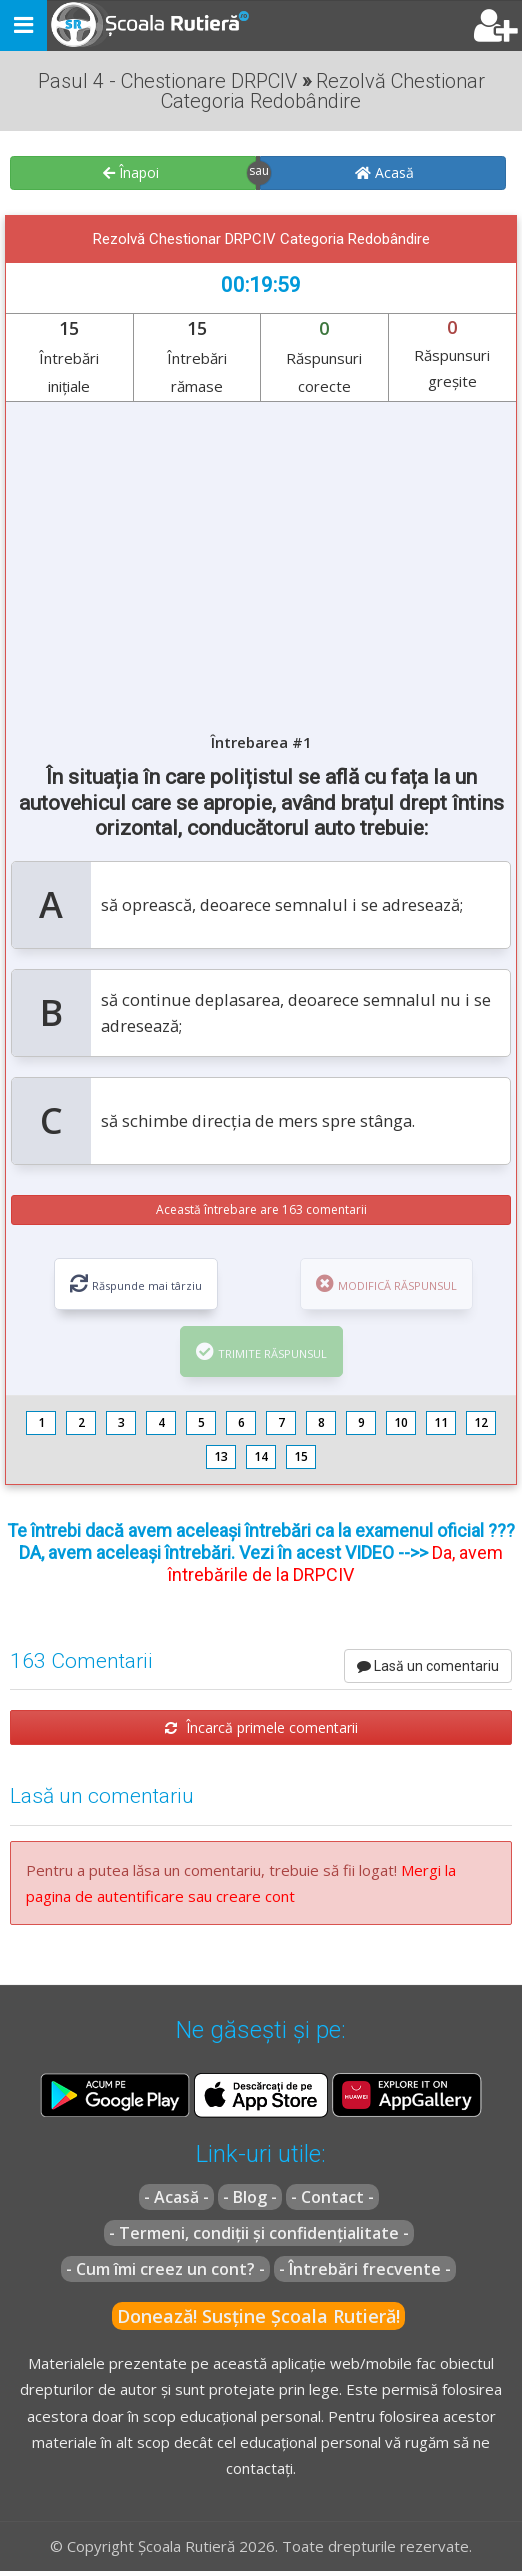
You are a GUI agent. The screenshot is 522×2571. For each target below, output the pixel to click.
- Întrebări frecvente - (365, 2269)
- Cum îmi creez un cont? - (165, 2269)
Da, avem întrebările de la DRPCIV (335, 1563)
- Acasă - (176, 2197)
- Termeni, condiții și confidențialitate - (259, 2233)
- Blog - (250, 2197)
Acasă (384, 172)
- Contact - (332, 2197)
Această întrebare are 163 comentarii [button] (261, 1209)
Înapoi (131, 172)
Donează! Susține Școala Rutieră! (258, 2316)
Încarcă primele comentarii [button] (261, 1727)
